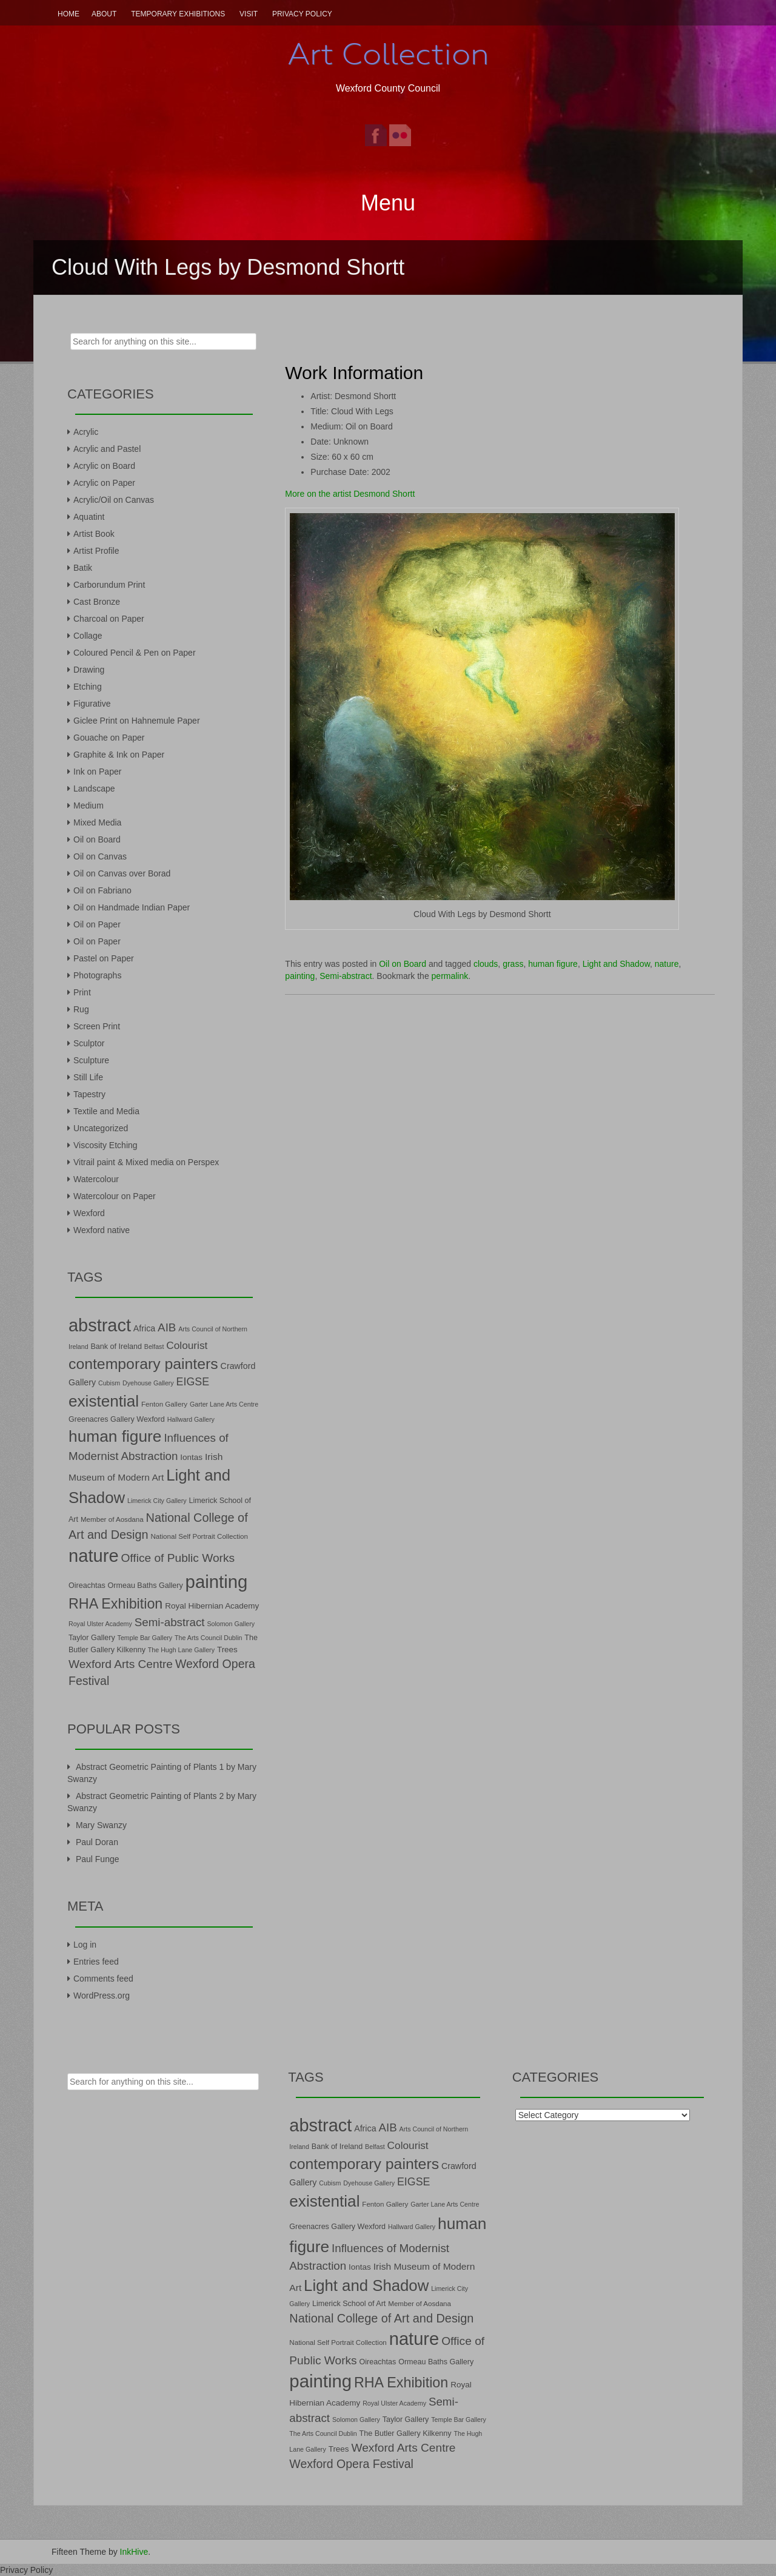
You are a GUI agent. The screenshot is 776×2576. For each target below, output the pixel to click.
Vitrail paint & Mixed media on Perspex (146, 1162)
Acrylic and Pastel (107, 449)
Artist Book (94, 534)
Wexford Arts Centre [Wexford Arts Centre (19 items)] (121, 1664)
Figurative (91, 703)
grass (513, 964)
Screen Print (96, 1026)
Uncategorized (100, 1128)
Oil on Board (402, 964)
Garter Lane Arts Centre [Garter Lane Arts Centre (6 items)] (224, 1404)
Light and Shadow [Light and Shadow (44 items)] (366, 2285)
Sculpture (91, 1060)
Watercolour (96, 1179)
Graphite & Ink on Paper (118, 754)
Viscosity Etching (105, 1145)
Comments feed (103, 1978)
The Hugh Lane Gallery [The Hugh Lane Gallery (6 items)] (181, 1649)
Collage (87, 636)
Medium (88, 805)
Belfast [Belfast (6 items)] (154, 1346)
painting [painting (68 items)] (217, 1582)
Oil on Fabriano (102, 890)
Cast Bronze (96, 602)
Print (82, 992)
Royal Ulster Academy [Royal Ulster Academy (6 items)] (100, 1623)
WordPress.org (101, 1995)
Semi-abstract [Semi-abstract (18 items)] (170, 1622)
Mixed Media (97, 822)
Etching (87, 686)
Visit (248, 14)
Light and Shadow (616, 964)
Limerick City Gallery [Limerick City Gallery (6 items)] (157, 1500)
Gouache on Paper (109, 737)
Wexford (89, 1213)
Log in (84, 1944)
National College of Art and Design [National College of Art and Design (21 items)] (381, 2318)
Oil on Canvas (100, 856)
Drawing (88, 669)
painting (300, 976)
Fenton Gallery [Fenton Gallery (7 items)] (164, 1404)
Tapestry (89, 1094)
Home (68, 14)
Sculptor (88, 1043)
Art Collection (388, 54)
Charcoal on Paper (108, 619)
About (104, 14)
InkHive (134, 2552)
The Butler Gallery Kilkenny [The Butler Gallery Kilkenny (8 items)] (406, 2433)
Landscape (94, 788)
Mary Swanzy (101, 1825)
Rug (81, 1009)
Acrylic (85, 432)
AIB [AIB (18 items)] (167, 1327)
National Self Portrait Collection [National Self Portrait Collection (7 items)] (198, 1536)
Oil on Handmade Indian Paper (131, 907)
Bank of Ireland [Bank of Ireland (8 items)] (115, 1346)
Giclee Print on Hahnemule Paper (136, 720)
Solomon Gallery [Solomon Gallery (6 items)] (231, 1623)
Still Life (88, 1077)
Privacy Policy (302, 14)
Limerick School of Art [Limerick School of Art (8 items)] (349, 2303)
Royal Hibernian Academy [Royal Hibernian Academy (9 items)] (212, 1605)
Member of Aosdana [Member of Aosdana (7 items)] (112, 1519)
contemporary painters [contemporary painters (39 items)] (143, 1364)
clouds (485, 964)
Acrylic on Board (104, 466)
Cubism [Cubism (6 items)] (109, 1383)
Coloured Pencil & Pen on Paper (134, 652)
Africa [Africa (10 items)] (144, 1328)
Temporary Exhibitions (178, 14)
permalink (450, 976)
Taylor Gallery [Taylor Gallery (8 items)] (92, 1637)
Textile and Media (106, 1111)
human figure (553, 964)
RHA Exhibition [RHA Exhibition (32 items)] (115, 1604)
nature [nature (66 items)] (94, 1555)
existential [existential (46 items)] (104, 1401)
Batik (82, 568)
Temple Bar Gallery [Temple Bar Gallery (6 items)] (145, 1637)
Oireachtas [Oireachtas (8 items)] (87, 1585)
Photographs (97, 975)
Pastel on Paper (103, 958)
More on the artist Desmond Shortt (350, 494)
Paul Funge (97, 1859)
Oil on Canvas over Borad (121, 873)
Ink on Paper (97, 771)
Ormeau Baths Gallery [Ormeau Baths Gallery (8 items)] (145, 1585)
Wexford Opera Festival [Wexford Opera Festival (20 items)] (351, 2463)
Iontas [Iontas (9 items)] (191, 1457)
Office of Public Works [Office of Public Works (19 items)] (178, 1558)
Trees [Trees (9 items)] (227, 1649)
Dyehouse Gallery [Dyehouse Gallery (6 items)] (148, 1383)
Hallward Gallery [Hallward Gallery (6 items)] (191, 1419)
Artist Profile (96, 551)
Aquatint (88, 517)
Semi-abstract (345, 976)
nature (667, 964)
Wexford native (101, 1230)
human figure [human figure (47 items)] (115, 1436)
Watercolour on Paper (114, 1196)
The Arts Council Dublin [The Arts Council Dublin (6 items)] (208, 1637)
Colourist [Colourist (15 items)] (186, 1345)
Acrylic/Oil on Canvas (113, 500)
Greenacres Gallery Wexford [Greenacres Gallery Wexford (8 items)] (117, 1419)
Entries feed (96, 1961)
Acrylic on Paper (104, 483)
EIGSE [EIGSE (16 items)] (193, 1382)
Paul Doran (97, 1842)
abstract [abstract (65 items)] (100, 1325)
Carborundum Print (109, 585)
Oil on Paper (97, 924)
